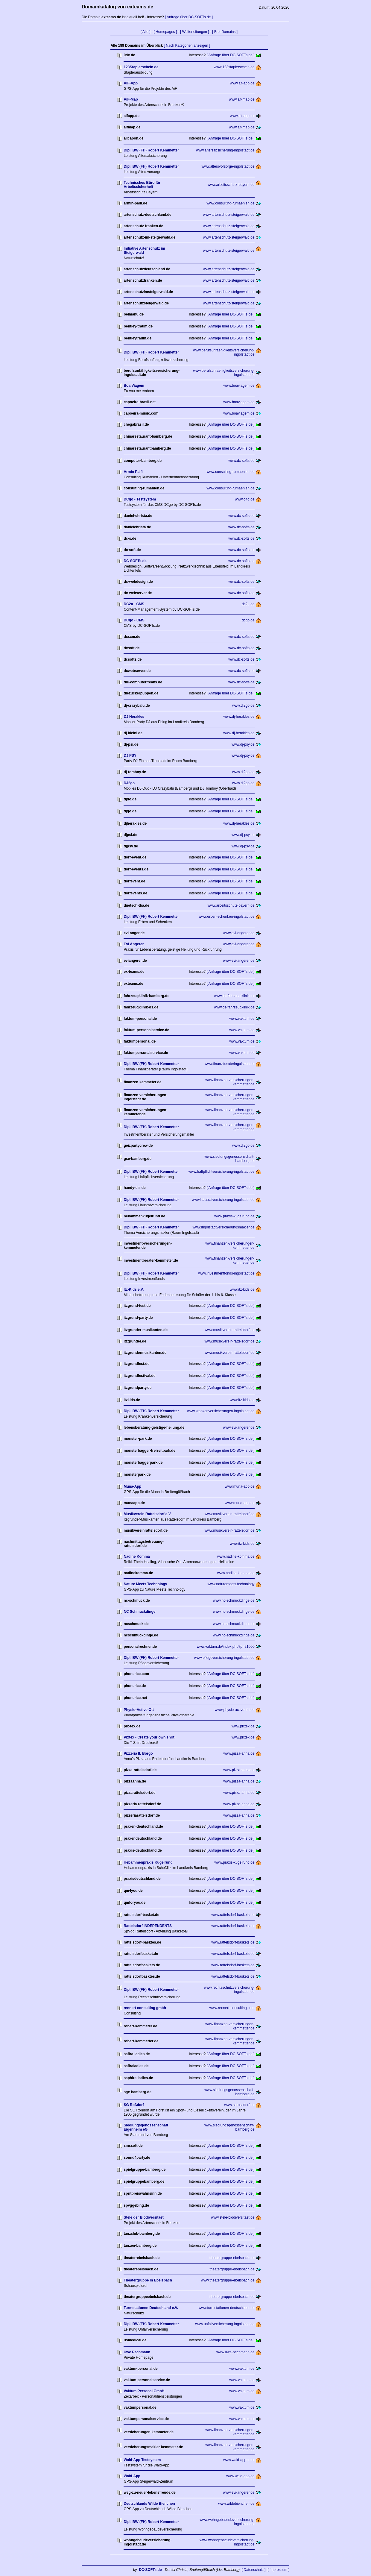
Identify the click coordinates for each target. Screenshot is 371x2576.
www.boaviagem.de (239, 385)
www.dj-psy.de (243, 744)
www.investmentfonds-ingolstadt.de (226, 1273)
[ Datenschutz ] (254, 2570)
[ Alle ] (145, 32)
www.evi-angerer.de (238, 933)
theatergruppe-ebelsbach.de (231, 2258)
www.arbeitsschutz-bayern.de (231, 185)
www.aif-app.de (242, 83)
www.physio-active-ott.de (235, 1710)
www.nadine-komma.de (236, 1556)
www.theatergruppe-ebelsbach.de (228, 2280)
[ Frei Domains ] (225, 32)
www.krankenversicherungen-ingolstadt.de (220, 1411)
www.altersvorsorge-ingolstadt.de (228, 166)
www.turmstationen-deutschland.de (227, 2308)
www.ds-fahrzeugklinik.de (234, 996)
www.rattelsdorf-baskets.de (233, 1915)
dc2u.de (248, 604)
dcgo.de (248, 620)
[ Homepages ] (165, 32)
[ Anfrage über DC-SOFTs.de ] (189, 17)
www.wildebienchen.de (236, 2503)
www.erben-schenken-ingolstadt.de (227, 916)
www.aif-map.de (241, 99)
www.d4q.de (244, 499)
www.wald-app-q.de (239, 2460)
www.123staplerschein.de (234, 67)
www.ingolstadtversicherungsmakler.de (224, 1227)
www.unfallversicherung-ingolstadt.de (224, 2324)
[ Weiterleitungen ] (194, 32)
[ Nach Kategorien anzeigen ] (187, 45)
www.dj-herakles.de (239, 716)
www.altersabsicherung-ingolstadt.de (225, 150)
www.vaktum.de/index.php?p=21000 (225, 1646)
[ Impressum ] (278, 2570)
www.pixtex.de (243, 1726)
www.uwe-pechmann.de (235, 2352)
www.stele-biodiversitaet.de (232, 2217)
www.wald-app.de (240, 2476)
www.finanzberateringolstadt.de (230, 1064)
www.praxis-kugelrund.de (235, 1216)
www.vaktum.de (242, 1019)
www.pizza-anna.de (239, 1753)
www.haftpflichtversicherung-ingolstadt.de (221, 1171)
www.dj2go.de (243, 705)
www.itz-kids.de (242, 1289)
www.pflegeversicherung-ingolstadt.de (224, 1658)
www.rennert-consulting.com (232, 2008)
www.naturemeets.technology (231, 1584)
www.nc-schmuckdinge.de (234, 1600)
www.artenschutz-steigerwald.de (229, 215)
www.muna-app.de (239, 1486)
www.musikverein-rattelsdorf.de (230, 1330)
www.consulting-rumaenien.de (231, 203)
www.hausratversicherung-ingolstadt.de (223, 1200)
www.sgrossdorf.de (239, 2105)
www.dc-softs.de (241, 461)
